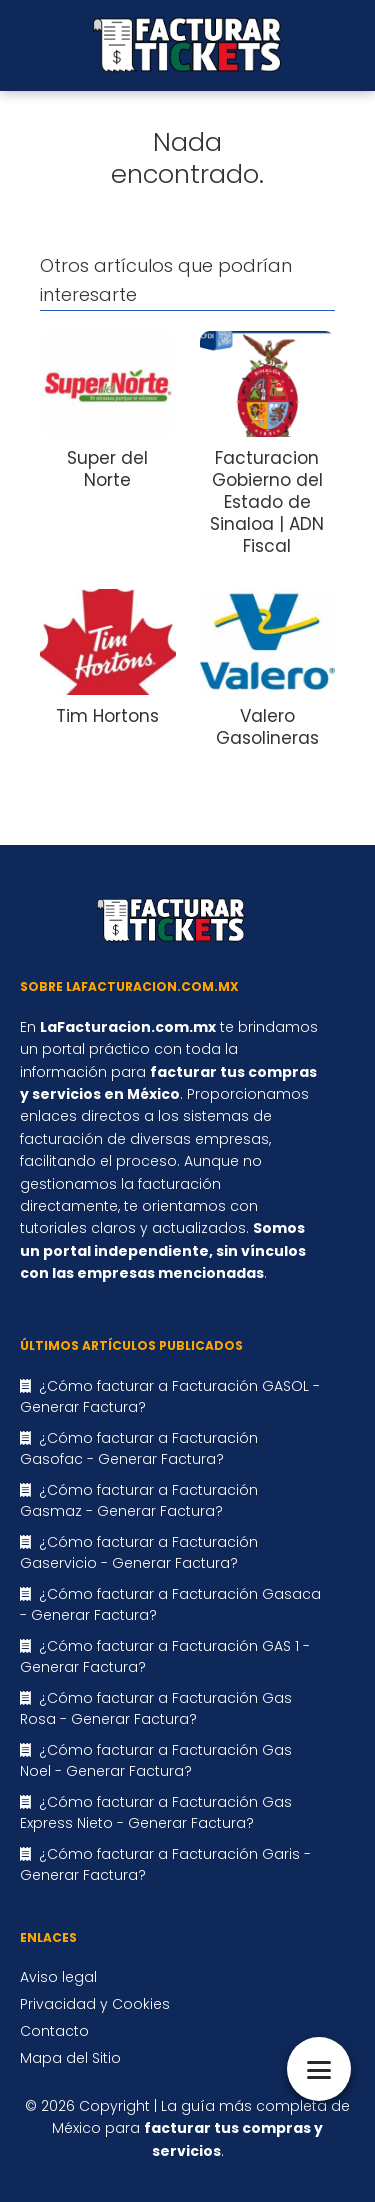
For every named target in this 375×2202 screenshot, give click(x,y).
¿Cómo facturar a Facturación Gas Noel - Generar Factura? (156, 1760)
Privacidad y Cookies (95, 2004)
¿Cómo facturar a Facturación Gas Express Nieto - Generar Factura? (156, 1812)
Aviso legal (58, 1977)
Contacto (54, 2031)
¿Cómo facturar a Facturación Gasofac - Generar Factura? (139, 1448)
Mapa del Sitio (70, 2058)
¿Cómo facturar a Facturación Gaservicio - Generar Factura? (139, 1552)
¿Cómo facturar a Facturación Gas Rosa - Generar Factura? (156, 1708)
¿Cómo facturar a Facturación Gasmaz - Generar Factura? (139, 1500)
